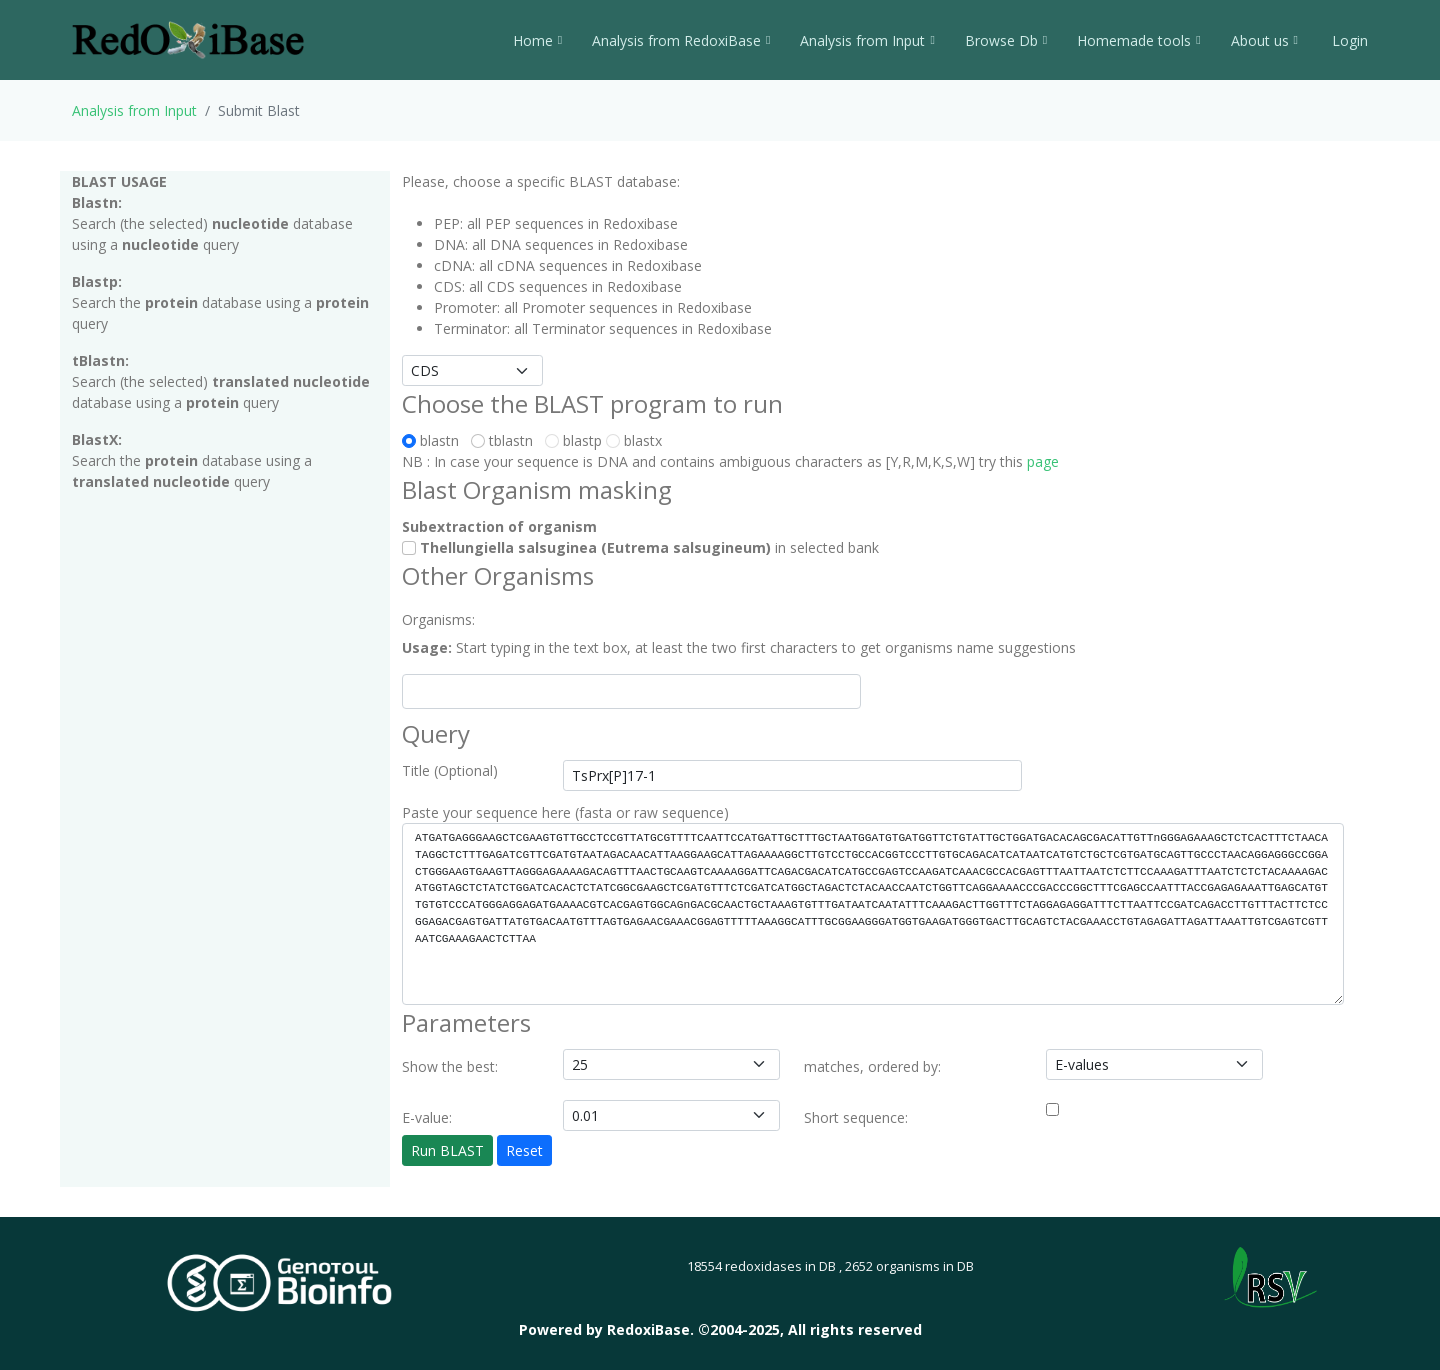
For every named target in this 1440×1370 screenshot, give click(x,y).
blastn (434, 440)
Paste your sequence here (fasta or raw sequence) (565, 812)
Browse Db (1006, 40)
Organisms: (438, 619)
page (1043, 461)
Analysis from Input (867, 40)
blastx (634, 440)
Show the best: (450, 1066)
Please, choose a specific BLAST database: (541, 181)
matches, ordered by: (872, 1066)
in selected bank (640, 547)
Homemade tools (1138, 40)
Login (1348, 40)
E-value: (427, 1117)
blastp (573, 440)
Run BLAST (447, 1150)
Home (537, 40)
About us (1264, 40)
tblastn (506, 440)
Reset (524, 1150)
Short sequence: (856, 1117)
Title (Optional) (450, 770)
